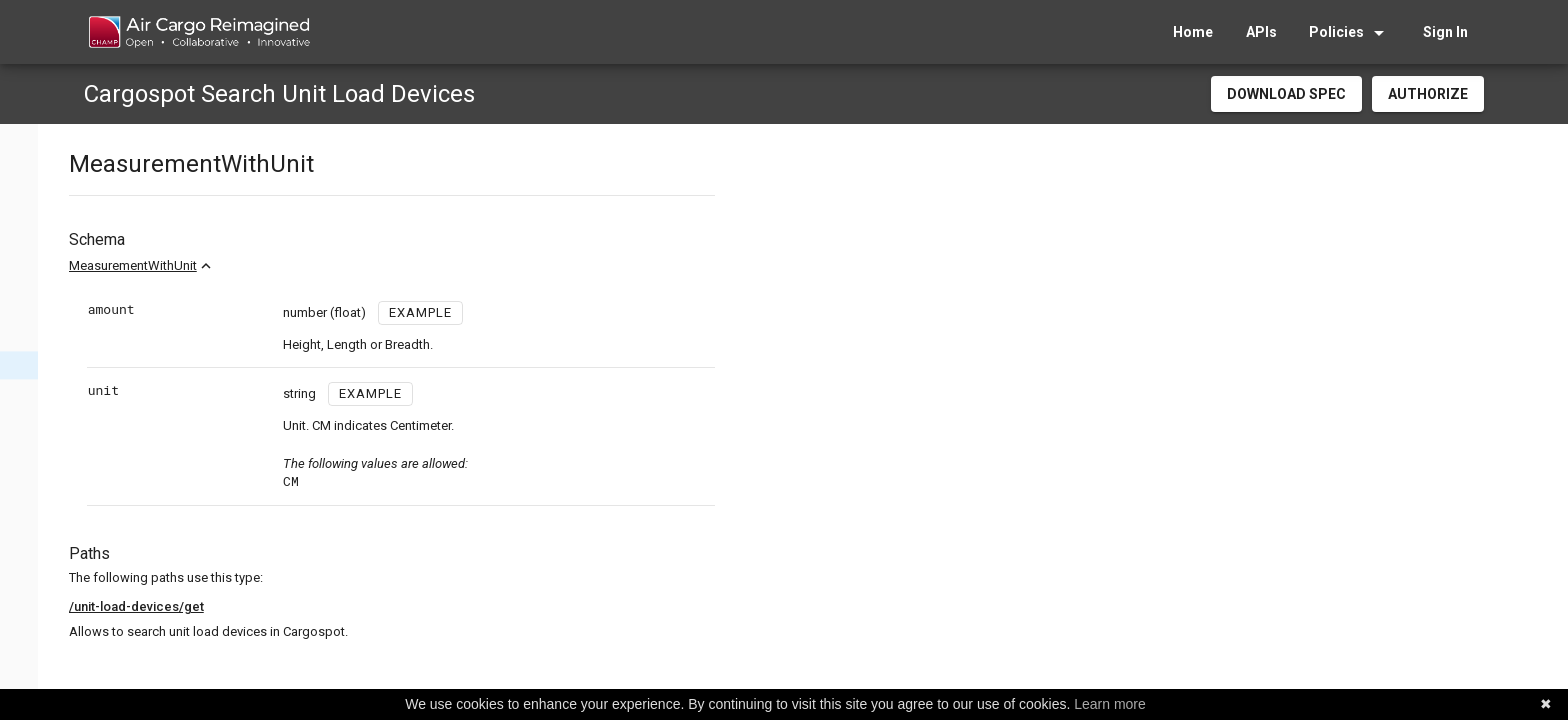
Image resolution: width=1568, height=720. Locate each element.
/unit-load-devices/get (378, 606)
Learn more (1110, 704)
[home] (198, 32)
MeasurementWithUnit (375, 265)
